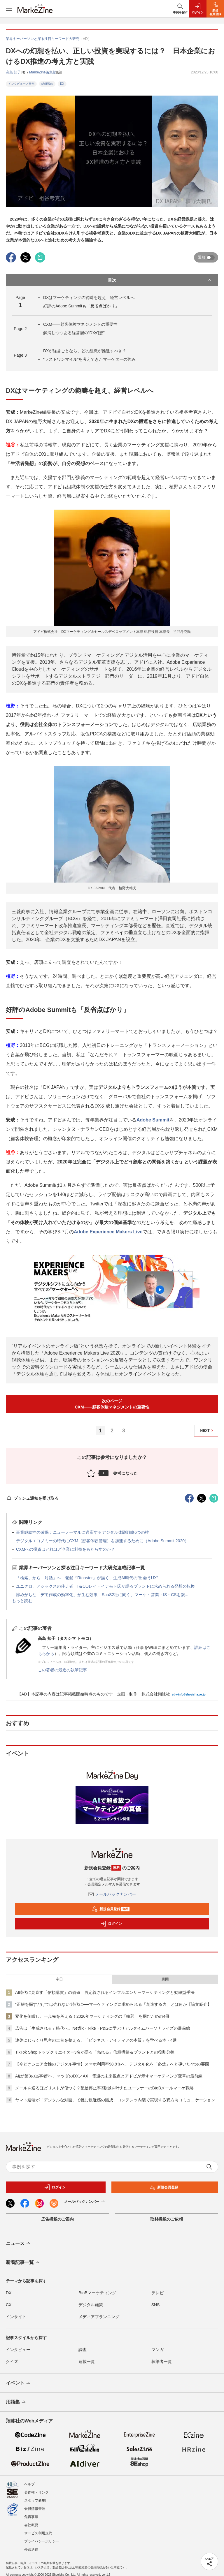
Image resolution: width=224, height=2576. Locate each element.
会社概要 (31, 2525)
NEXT (207, 1430)
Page (20, 328)
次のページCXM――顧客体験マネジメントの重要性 (112, 1404)
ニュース (18, 2244)
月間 (165, 1979)
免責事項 (31, 2517)
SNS (155, 2304)
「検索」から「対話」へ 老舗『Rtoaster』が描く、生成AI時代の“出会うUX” (87, 1577)
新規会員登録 (111, 1909)
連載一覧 (86, 2361)
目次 (160, 280)
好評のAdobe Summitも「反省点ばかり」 (81, 306)
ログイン (111, 1924)
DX (62, 83)
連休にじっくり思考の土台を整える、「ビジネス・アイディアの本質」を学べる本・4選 (96, 2040)
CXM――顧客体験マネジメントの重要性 (80, 324)
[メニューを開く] (9, 8)
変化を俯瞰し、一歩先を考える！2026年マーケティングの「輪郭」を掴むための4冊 (92, 2016)
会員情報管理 (34, 2509)
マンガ (157, 2349)
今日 (59, 1979)
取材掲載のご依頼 (166, 2219)
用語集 (16, 2402)
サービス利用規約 (38, 2533)
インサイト (16, 2316)
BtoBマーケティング (97, 2292)
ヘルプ (29, 2484)
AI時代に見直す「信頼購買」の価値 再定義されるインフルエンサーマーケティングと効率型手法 (105, 1992)
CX (8, 2304)
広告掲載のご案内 (57, 2219)
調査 (82, 2349)
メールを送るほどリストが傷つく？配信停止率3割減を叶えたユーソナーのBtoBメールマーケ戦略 (104, 2088)
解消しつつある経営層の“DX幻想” (74, 332)
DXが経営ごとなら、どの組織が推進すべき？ (84, 350)
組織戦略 (47, 83)
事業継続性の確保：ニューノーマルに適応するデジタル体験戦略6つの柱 (82, 1532)
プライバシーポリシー (41, 2541)
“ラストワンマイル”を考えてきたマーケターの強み (89, 359)
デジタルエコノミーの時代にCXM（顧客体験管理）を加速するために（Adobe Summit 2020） (102, 1540)
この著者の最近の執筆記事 (62, 1670)
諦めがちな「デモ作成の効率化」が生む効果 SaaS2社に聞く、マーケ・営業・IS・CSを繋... (102, 1594)
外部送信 (31, 2549)
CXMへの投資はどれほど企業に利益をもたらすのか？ (65, 1549)
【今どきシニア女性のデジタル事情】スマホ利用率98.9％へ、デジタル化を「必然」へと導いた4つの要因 (112, 2064)
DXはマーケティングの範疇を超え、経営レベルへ (88, 297)
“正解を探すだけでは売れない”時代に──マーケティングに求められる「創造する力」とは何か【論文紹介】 (113, 2004)
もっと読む (22, 1600)
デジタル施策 (90, 2304)
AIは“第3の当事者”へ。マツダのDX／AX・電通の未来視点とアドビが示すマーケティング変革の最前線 (108, 2076)
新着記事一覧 (23, 2263)
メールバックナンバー (112, 1894)
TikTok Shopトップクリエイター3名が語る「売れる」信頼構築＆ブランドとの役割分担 (94, 2052)
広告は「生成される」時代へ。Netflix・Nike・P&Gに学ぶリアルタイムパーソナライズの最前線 (102, 2028)
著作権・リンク (36, 2492)
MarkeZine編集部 (42, 72)
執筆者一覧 (161, 2361)
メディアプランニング (98, 2316)
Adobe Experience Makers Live (108, 1231)
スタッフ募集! (35, 2500)
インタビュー (18, 2349)
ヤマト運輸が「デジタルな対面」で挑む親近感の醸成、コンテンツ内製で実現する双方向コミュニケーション (115, 2100)
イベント (18, 2383)
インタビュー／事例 (21, 83)
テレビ (157, 2292)
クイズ (12, 2361)
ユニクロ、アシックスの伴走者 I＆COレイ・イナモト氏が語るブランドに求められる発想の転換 (105, 1586)
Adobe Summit (152, 1119)
